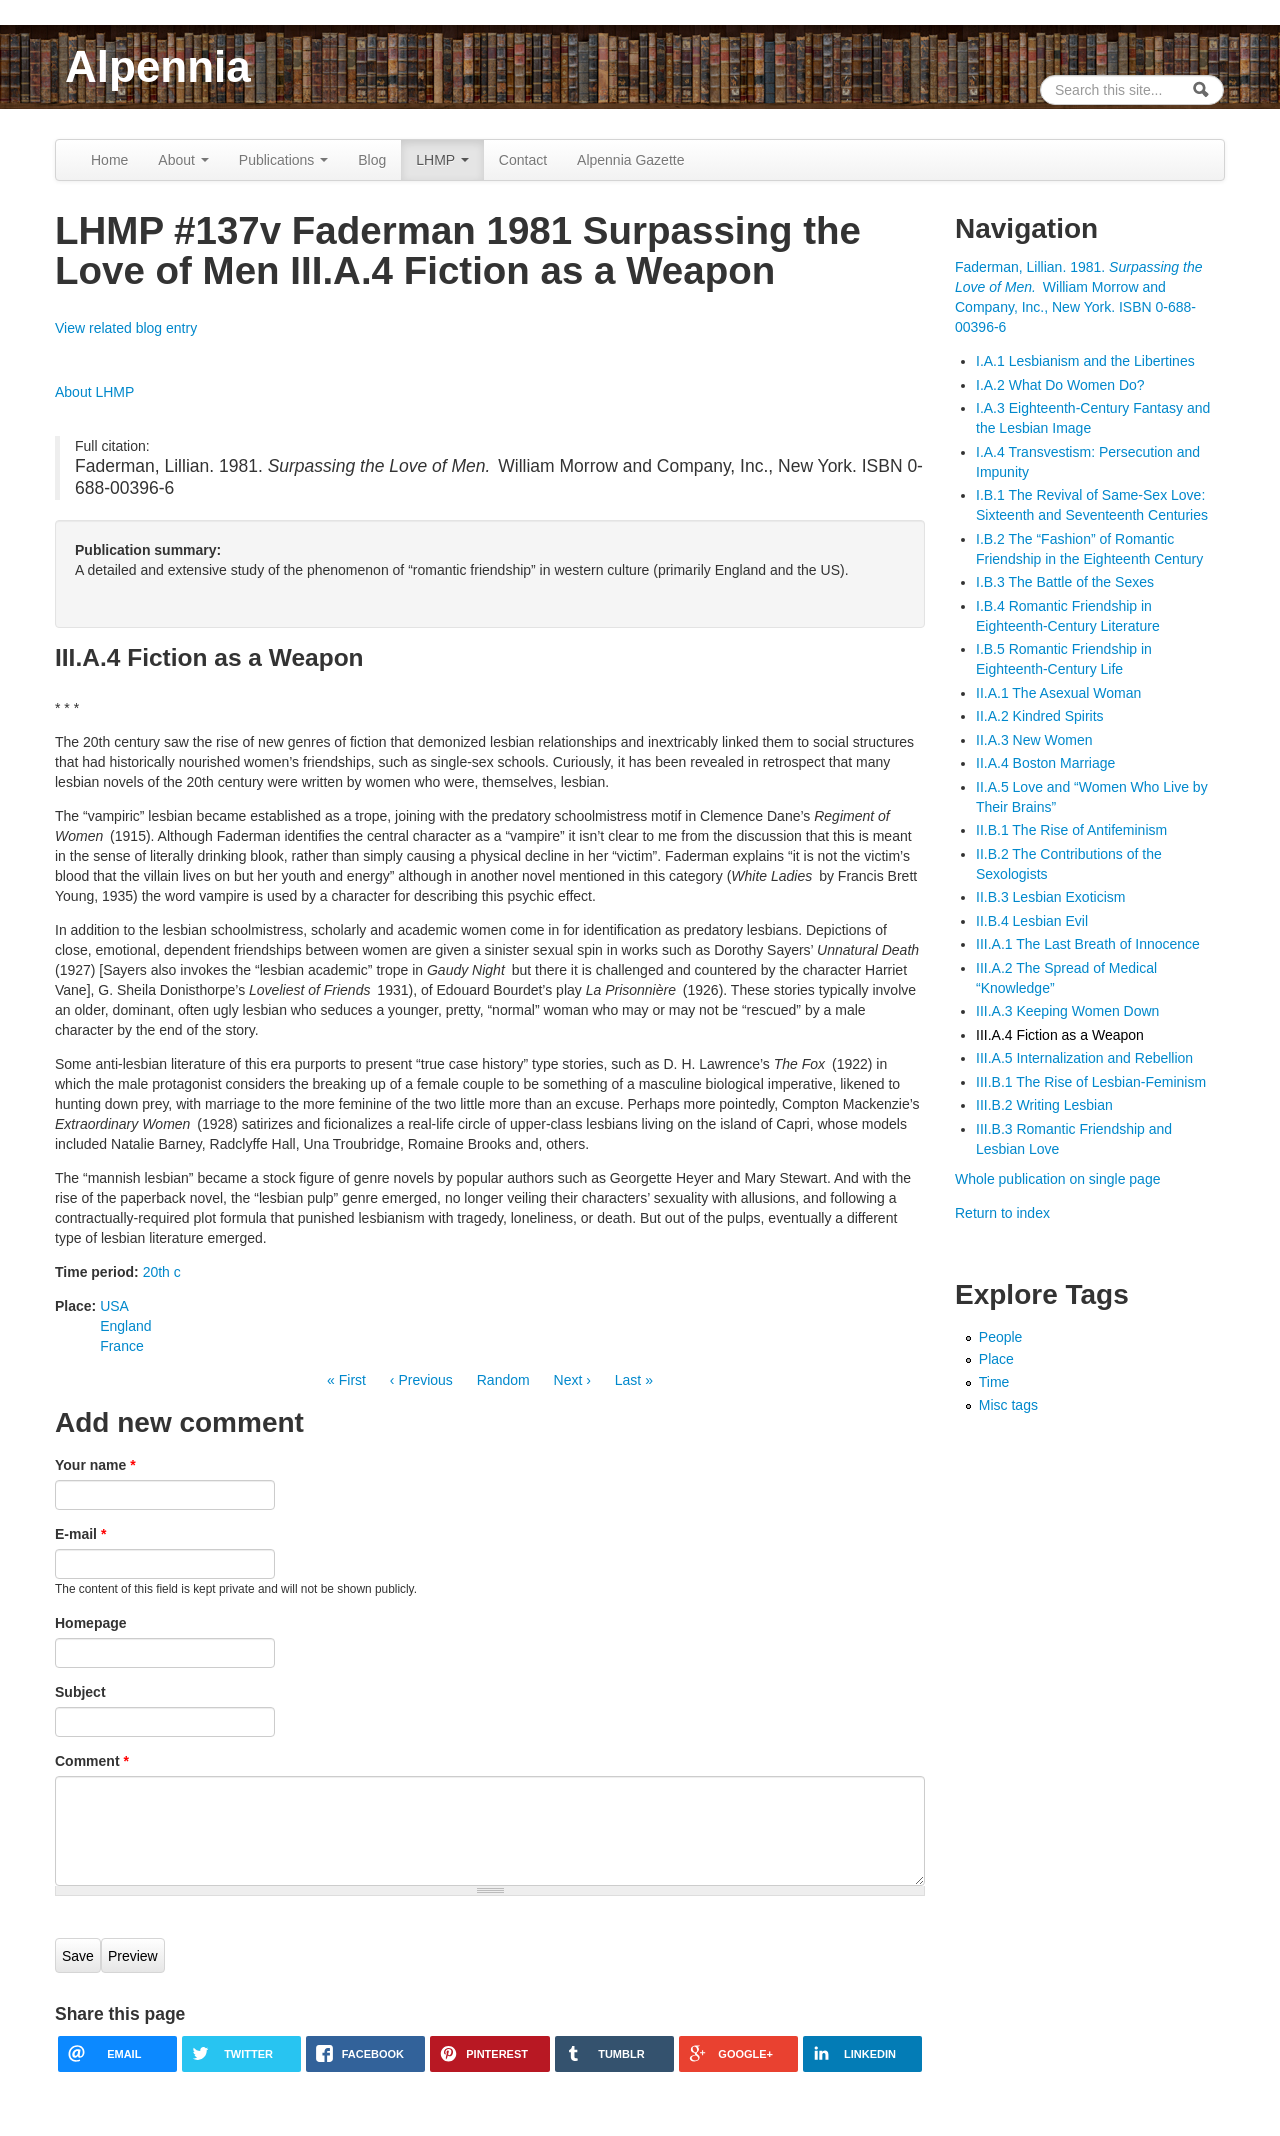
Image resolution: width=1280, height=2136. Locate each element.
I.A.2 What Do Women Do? (1060, 385)
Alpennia (158, 66)
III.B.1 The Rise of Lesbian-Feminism (1091, 1082)
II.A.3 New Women (1034, 740)
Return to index (1002, 1213)
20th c (162, 1272)
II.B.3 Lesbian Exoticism (1050, 897)
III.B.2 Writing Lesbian (1044, 1105)
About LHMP (94, 392)
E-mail (80, 1534)
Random (503, 1380)
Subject (80, 1692)
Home (109, 160)
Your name (95, 1465)
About (183, 160)
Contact (523, 160)
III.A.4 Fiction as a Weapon (1060, 1035)
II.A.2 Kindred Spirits (1040, 716)
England (125, 1326)
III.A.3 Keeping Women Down (1067, 1011)
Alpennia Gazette (630, 160)
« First (346, 1380)
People (1001, 1337)
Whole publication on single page (1057, 1179)
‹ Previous (421, 1380)
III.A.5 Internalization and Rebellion (1084, 1058)
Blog (372, 160)
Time (994, 1382)
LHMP (442, 160)
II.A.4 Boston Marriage (1045, 763)
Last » (634, 1380)
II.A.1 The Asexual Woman (1058, 693)
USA (114, 1306)
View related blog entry (126, 328)
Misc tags (1008, 1405)
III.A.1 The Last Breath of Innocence (1088, 944)
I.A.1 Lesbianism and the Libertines (1085, 361)
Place (996, 1359)
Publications (283, 160)
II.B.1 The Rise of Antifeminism (1071, 830)
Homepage (91, 1623)
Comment (92, 1761)
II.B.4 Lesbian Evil (1032, 921)
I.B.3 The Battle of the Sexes (1065, 582)
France (122, 1346)
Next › (572, 1380)
